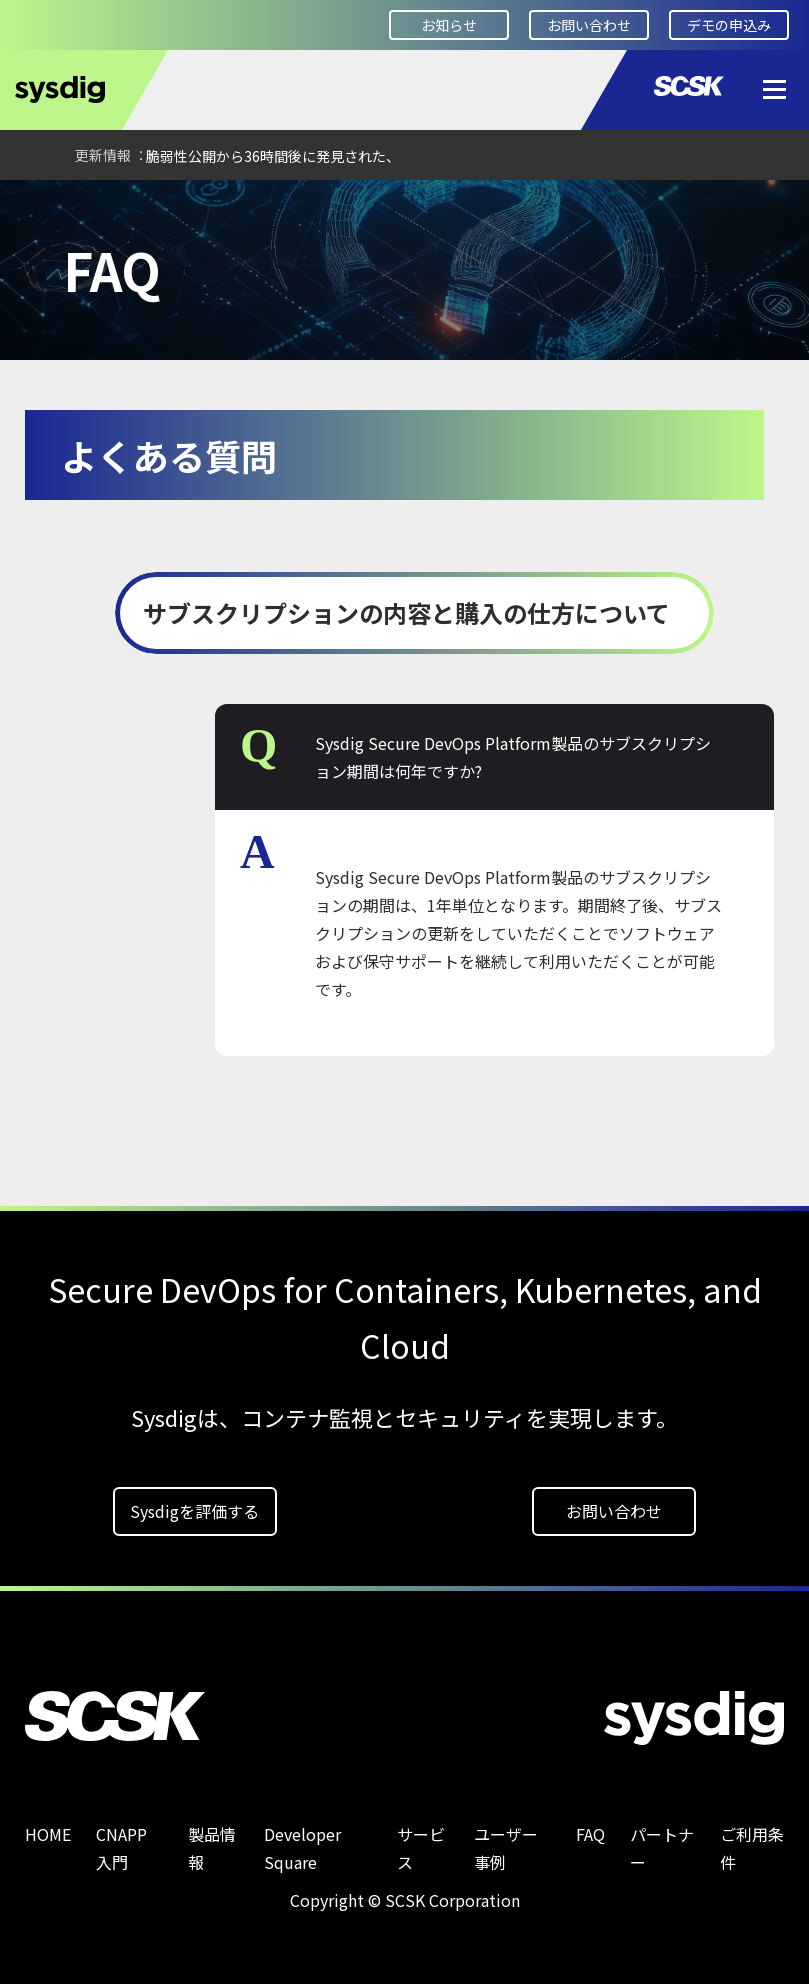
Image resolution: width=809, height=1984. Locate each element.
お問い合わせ (589, 25)
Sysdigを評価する (194, 1511)
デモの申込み (729, 25)
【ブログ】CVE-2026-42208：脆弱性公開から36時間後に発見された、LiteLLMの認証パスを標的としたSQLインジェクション (318, 156)
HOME (45, 207)
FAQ (120, 207)
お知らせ (449, 25)
